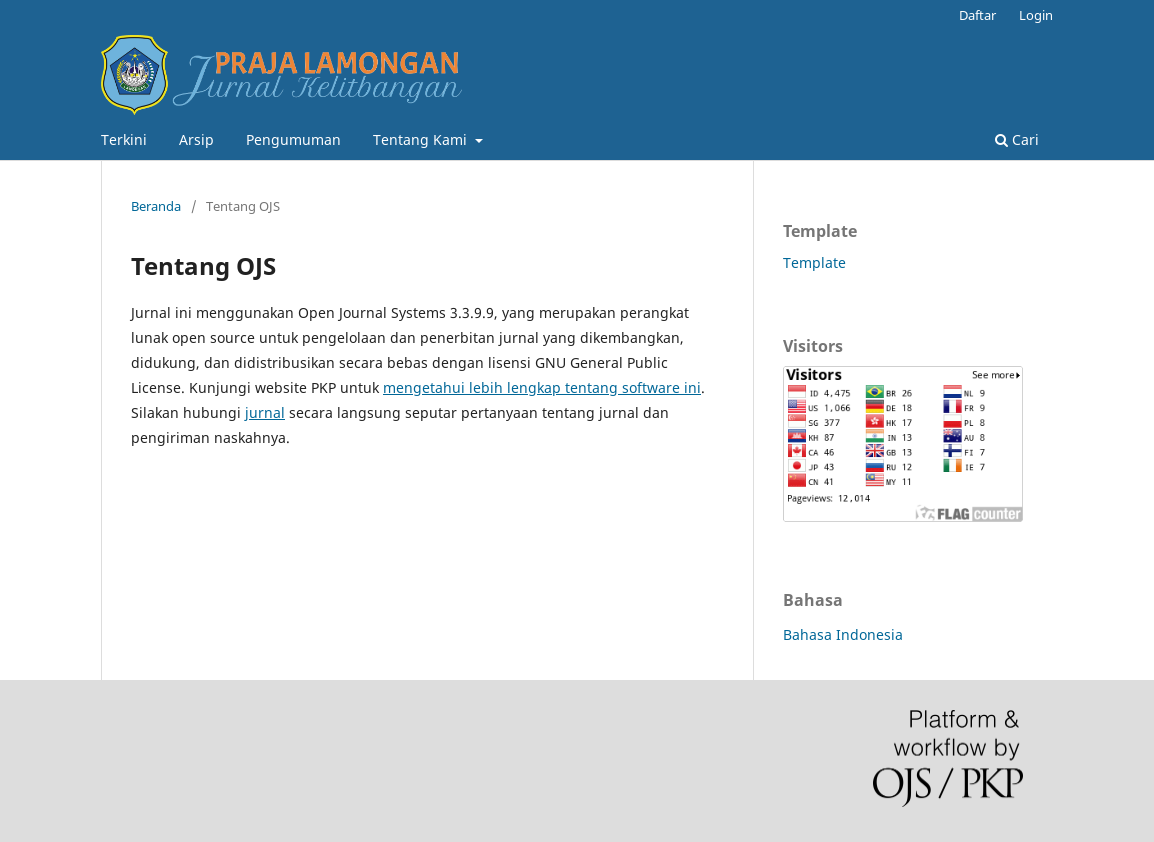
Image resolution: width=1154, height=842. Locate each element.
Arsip (196, 139)
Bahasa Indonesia (843, 634)
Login (1036, 15)
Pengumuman (293, 139)
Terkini (124, 139)
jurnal (265, 412)
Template (816, 262)
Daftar (977, 15)
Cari (1017, 139)
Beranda (156, 206)
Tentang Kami (422, 139)
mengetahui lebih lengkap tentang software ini (542, 387)
